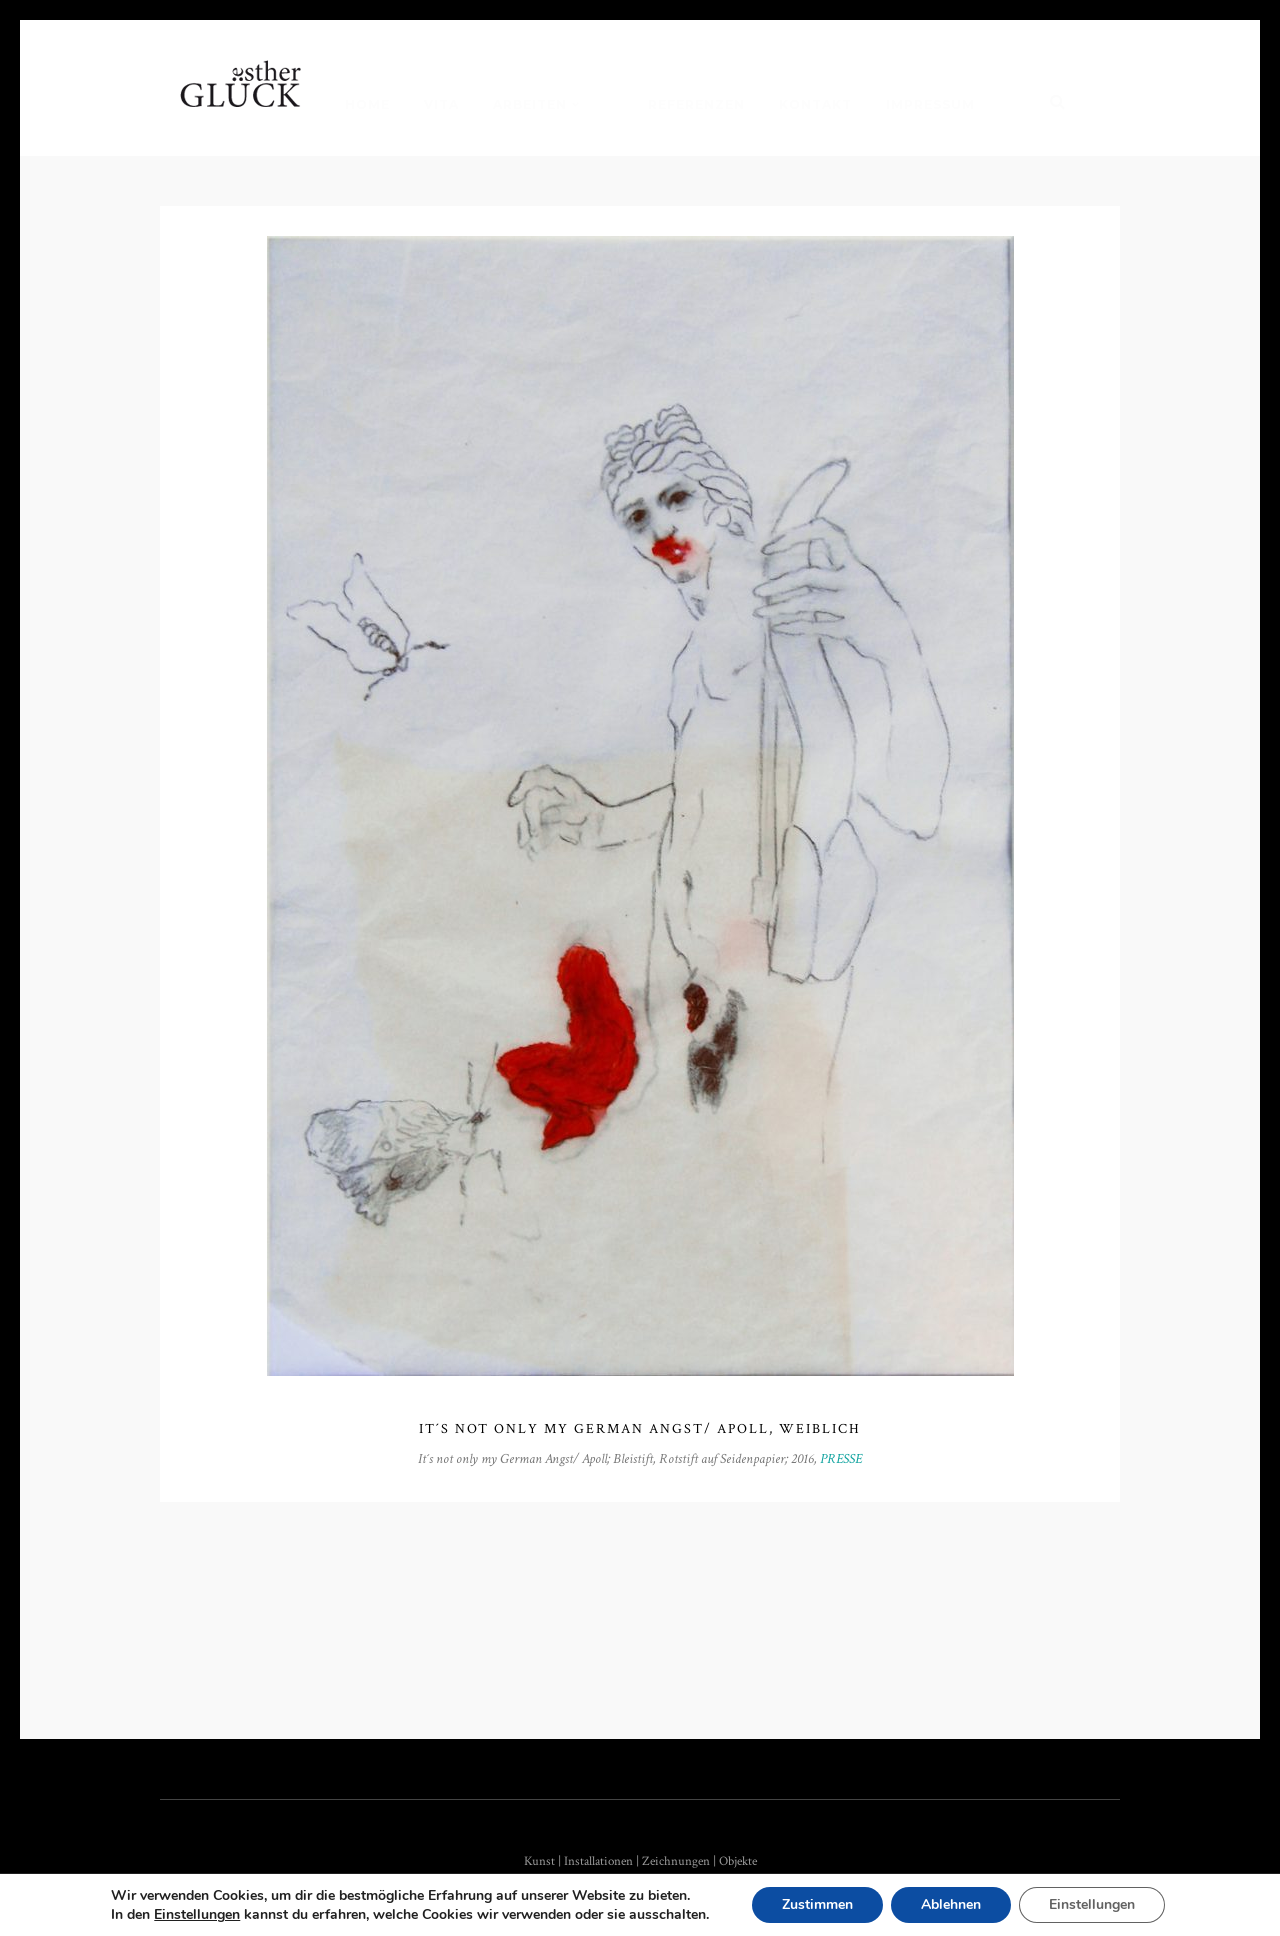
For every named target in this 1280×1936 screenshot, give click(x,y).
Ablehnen (951, 1904)
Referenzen (696, 104)
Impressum (930, 104)
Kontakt (815, 104)
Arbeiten (530, 104)
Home (367, 104)
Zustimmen (817, 1904)
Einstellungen (197, 1915)
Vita (441, 104)
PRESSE (841, 1459)
